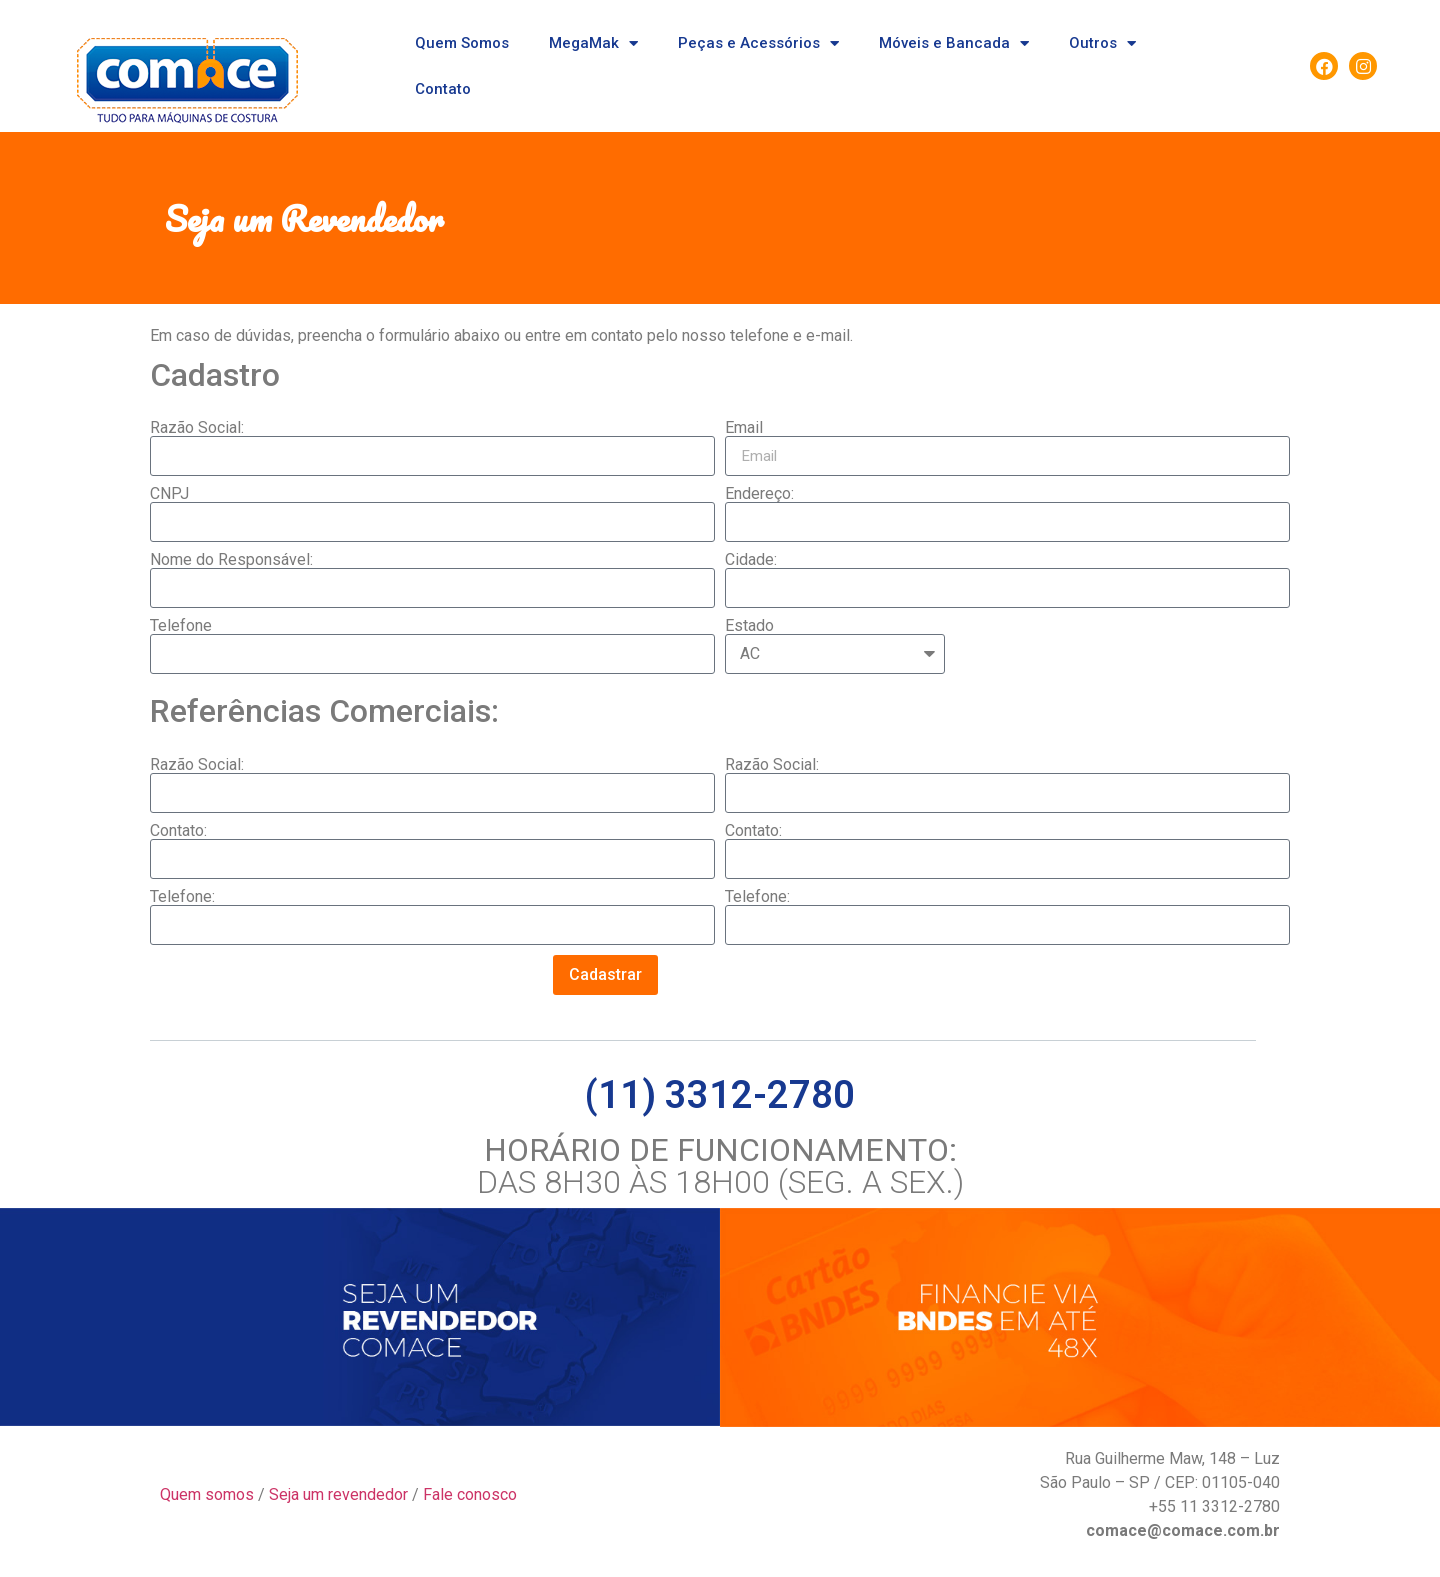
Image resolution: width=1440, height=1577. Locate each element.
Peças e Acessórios (758, 43)
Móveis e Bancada (954, 43)
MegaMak (593, 43)
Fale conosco (470, 1494)
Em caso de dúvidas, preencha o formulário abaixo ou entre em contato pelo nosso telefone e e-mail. (501, 335)
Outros (1102, 43)
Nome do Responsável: (231, 560)
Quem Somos (462, 43)
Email (744, 428)
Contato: (178, 831)
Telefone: (182, 897)
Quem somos (207, 1494)
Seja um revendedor (338, 1494)
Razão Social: (197, 428)
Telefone (181, 626)
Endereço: (759, 494)
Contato (443, 89)
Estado (749, 626)
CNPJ (169, 494)
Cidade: (751, 560)
